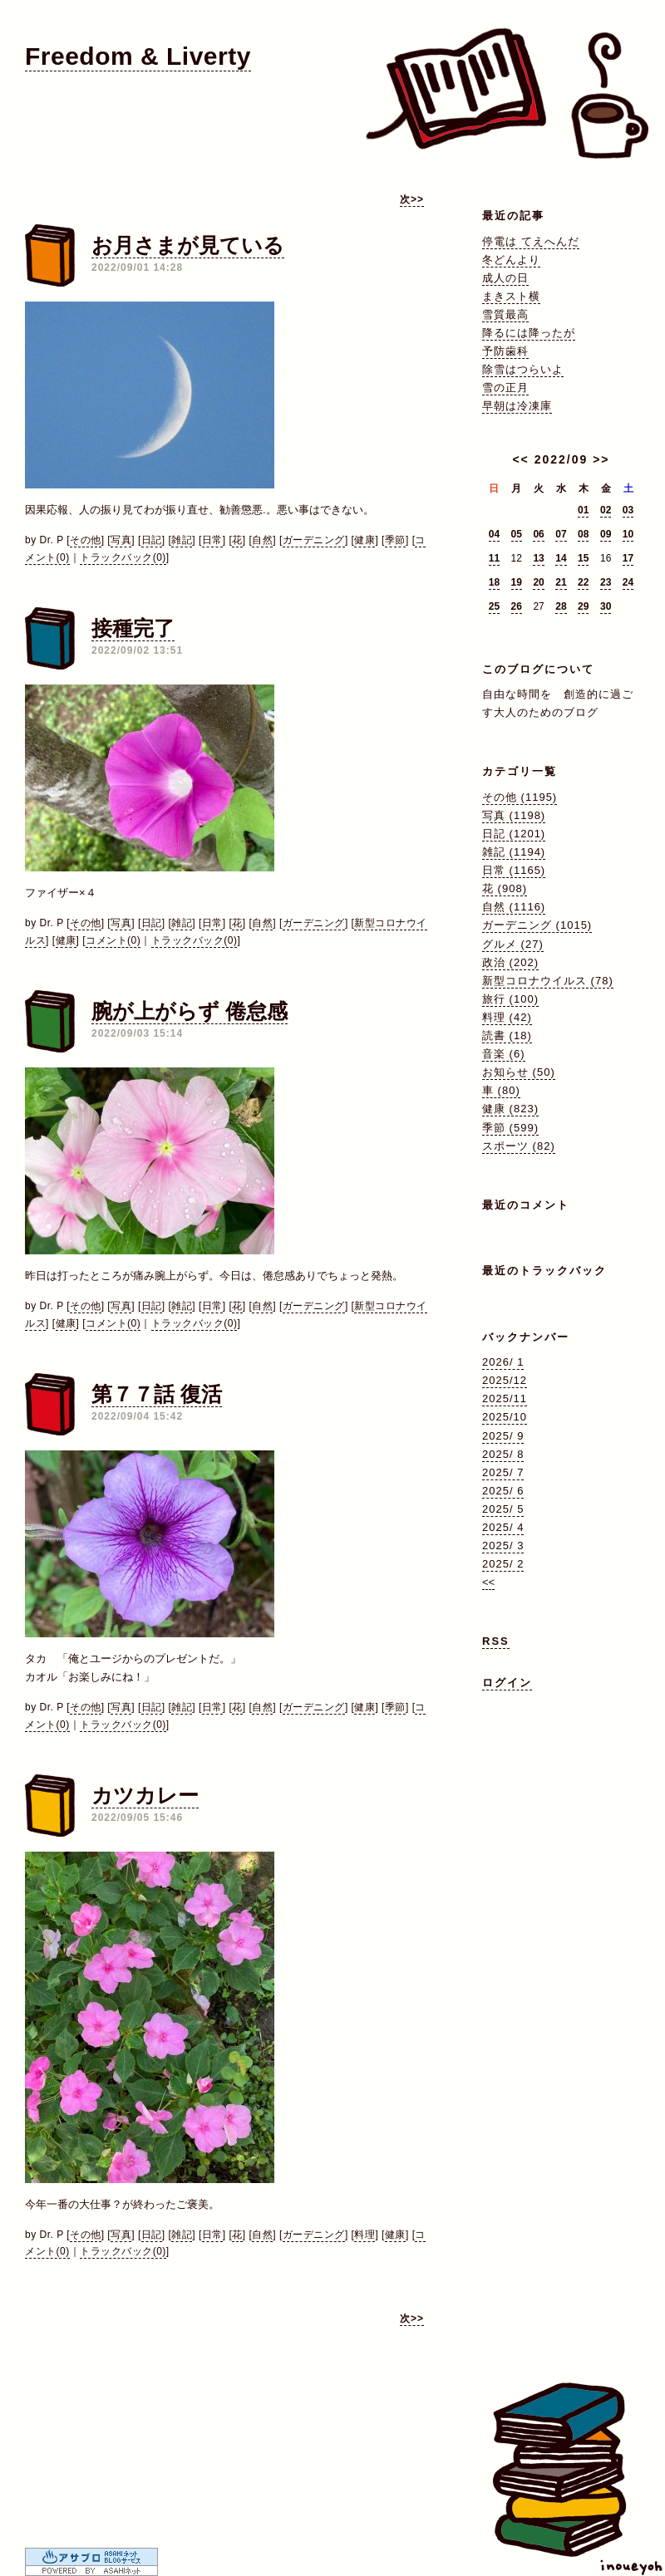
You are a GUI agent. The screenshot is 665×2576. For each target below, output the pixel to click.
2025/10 (504, 1417)
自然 (262, 540)
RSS (496, 1641)
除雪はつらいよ (523, 369)
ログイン (507, 1682)
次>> (412, 199)
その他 (85, 540)
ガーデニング (314, 540)
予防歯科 (505, 351)
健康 (364, 540)
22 (583, 582)
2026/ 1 (503, 1362)
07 (560, 534)
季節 (395, 540)
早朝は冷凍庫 (517, 406)
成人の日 (505, 278)
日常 (212, 540)
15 (583, 558)
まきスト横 (511, 296)
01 (583, 510)
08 (583, 534)
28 (560, 606)
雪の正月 (505, 387)
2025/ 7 (503, 1472)
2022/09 (561, 459)
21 (560, 582)
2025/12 (504, 1380)
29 (583, 606)
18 (494, 582)
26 (516, 606)
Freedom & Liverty (138, 56)
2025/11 (504, 1398)
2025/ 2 (503, 1564)
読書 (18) (507, 1035)
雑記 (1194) (513, 852)
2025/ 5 (503, 1509)
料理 (364, 2234)
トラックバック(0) (123, 557)
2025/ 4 (503, 1527)
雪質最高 (505, 314)
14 (560, 558)
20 (538, 582)
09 (605, 534)
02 (605, 510)
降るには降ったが (528, 332)
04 (494, 534)
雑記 (181, 540)
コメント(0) (113, 940)
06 (538, 534)
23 (605, 582)
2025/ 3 (503, 1545)
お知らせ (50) (518, 1072)
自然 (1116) (513, 906)
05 (516, 534)
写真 (121, 540)
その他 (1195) (519, 797)
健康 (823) (510, 1108)
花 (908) (504, 888)
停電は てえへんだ (530, 241)
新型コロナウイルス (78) (547, 980)
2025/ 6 (503, 1490)
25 (494, 606)
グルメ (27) (513, 944)
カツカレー (145, 1795)
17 (628, 558)
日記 (151, 540)
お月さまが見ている (187, 245)
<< (520, 459)
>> (601, 459)
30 (605, 606)
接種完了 (133, 628)
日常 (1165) (513, 870)
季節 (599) (510, 1127)
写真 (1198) (513, 815)
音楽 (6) (503, 1054)
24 (628, 582)
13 (538, 558)
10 (628, 534)
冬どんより (511, 259)
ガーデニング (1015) (537, 925)
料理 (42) (507, 1017)
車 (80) (501, 1090)
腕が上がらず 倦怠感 (189, 1011)
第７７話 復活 (156, 1394)
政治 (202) (510, 962)
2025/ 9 (503, 1436)
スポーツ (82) (518, 1146)
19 (516, 582)
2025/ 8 (503, 1454)
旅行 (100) (510, 999)
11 (494, 558)
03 (628, 510)
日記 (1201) (513, 833)
